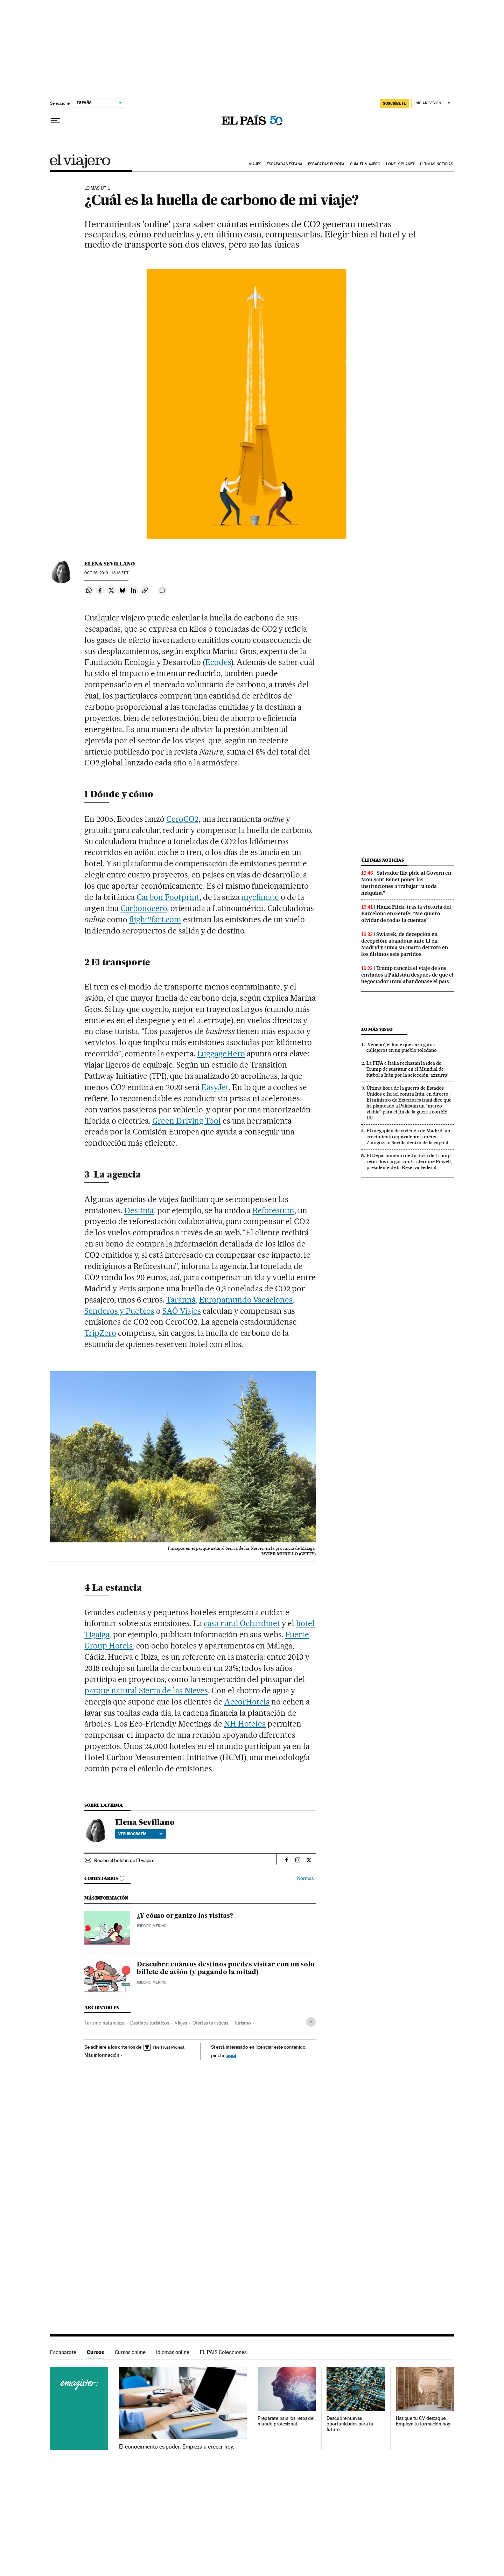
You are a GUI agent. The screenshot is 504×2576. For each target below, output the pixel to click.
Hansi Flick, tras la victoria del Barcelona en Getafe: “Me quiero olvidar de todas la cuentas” (406, 913)
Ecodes (218, 662)
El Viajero (80, 161)
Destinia (139, 1210)
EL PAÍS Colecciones (223, 2352)
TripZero (100, 1333)
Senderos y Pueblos (119, 1311)
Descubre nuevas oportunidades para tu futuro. (350, 2424)
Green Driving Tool (186, 1121)
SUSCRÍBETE (394, 103)
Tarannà (181, 1300)
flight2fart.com (155, 919)
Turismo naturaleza (104, 2023)
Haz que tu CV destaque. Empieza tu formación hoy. (423, 2421)
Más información (103, 2055)
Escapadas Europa (326, 164)
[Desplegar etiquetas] (311, 2022)
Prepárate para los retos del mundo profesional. (286, 2421)
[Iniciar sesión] (432, 103)
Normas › (306, 1878)
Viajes (255, 164)
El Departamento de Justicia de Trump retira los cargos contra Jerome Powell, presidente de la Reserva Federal (409, 1161)
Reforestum (273, 1210)
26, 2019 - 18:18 (106, 573)
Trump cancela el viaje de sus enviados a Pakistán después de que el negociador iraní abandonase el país (407, 975)
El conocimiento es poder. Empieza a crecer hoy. (176, 2447)
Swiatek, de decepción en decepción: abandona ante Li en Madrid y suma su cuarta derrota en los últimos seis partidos (404, 944)
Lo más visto (377, 1029)
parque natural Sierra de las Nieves (146, 1690)
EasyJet (215, 1087)
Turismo (242, 2023)
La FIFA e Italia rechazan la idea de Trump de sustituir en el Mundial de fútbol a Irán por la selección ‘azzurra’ (407, 1069)
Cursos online (130, 2352)
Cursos (95, 2352)
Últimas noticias (436, 164)
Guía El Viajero (365, 164)
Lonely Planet (400, 164)
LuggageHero (221, 1053)
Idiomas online (172, 2352)
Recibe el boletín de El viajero (124, 1860)
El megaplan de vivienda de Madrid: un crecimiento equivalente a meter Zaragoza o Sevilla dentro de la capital (408, 1136)
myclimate (260, 897)
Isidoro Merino (152, 1926)
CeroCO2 (182, 819)
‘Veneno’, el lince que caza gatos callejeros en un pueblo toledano (401, 1047)
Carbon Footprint (168, 897)
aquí (231, 2055)
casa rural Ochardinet (242, 1623)
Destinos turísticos (149, 2023)
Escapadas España (285, 164)
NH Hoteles (245, 1724)
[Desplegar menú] (55, 120)
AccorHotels (247, 1702)
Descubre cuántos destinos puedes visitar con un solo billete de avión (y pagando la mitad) (226, 1968)
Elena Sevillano (109, 564)
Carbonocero (143, 908)
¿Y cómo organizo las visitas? (185, 1916)
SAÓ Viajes (181, 1311)
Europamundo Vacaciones (246, 1300)
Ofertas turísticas (210, 2023)
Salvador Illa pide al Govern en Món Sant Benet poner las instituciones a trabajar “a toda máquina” (406, 883)
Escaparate (63, 2352)
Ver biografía (140, 1833)
